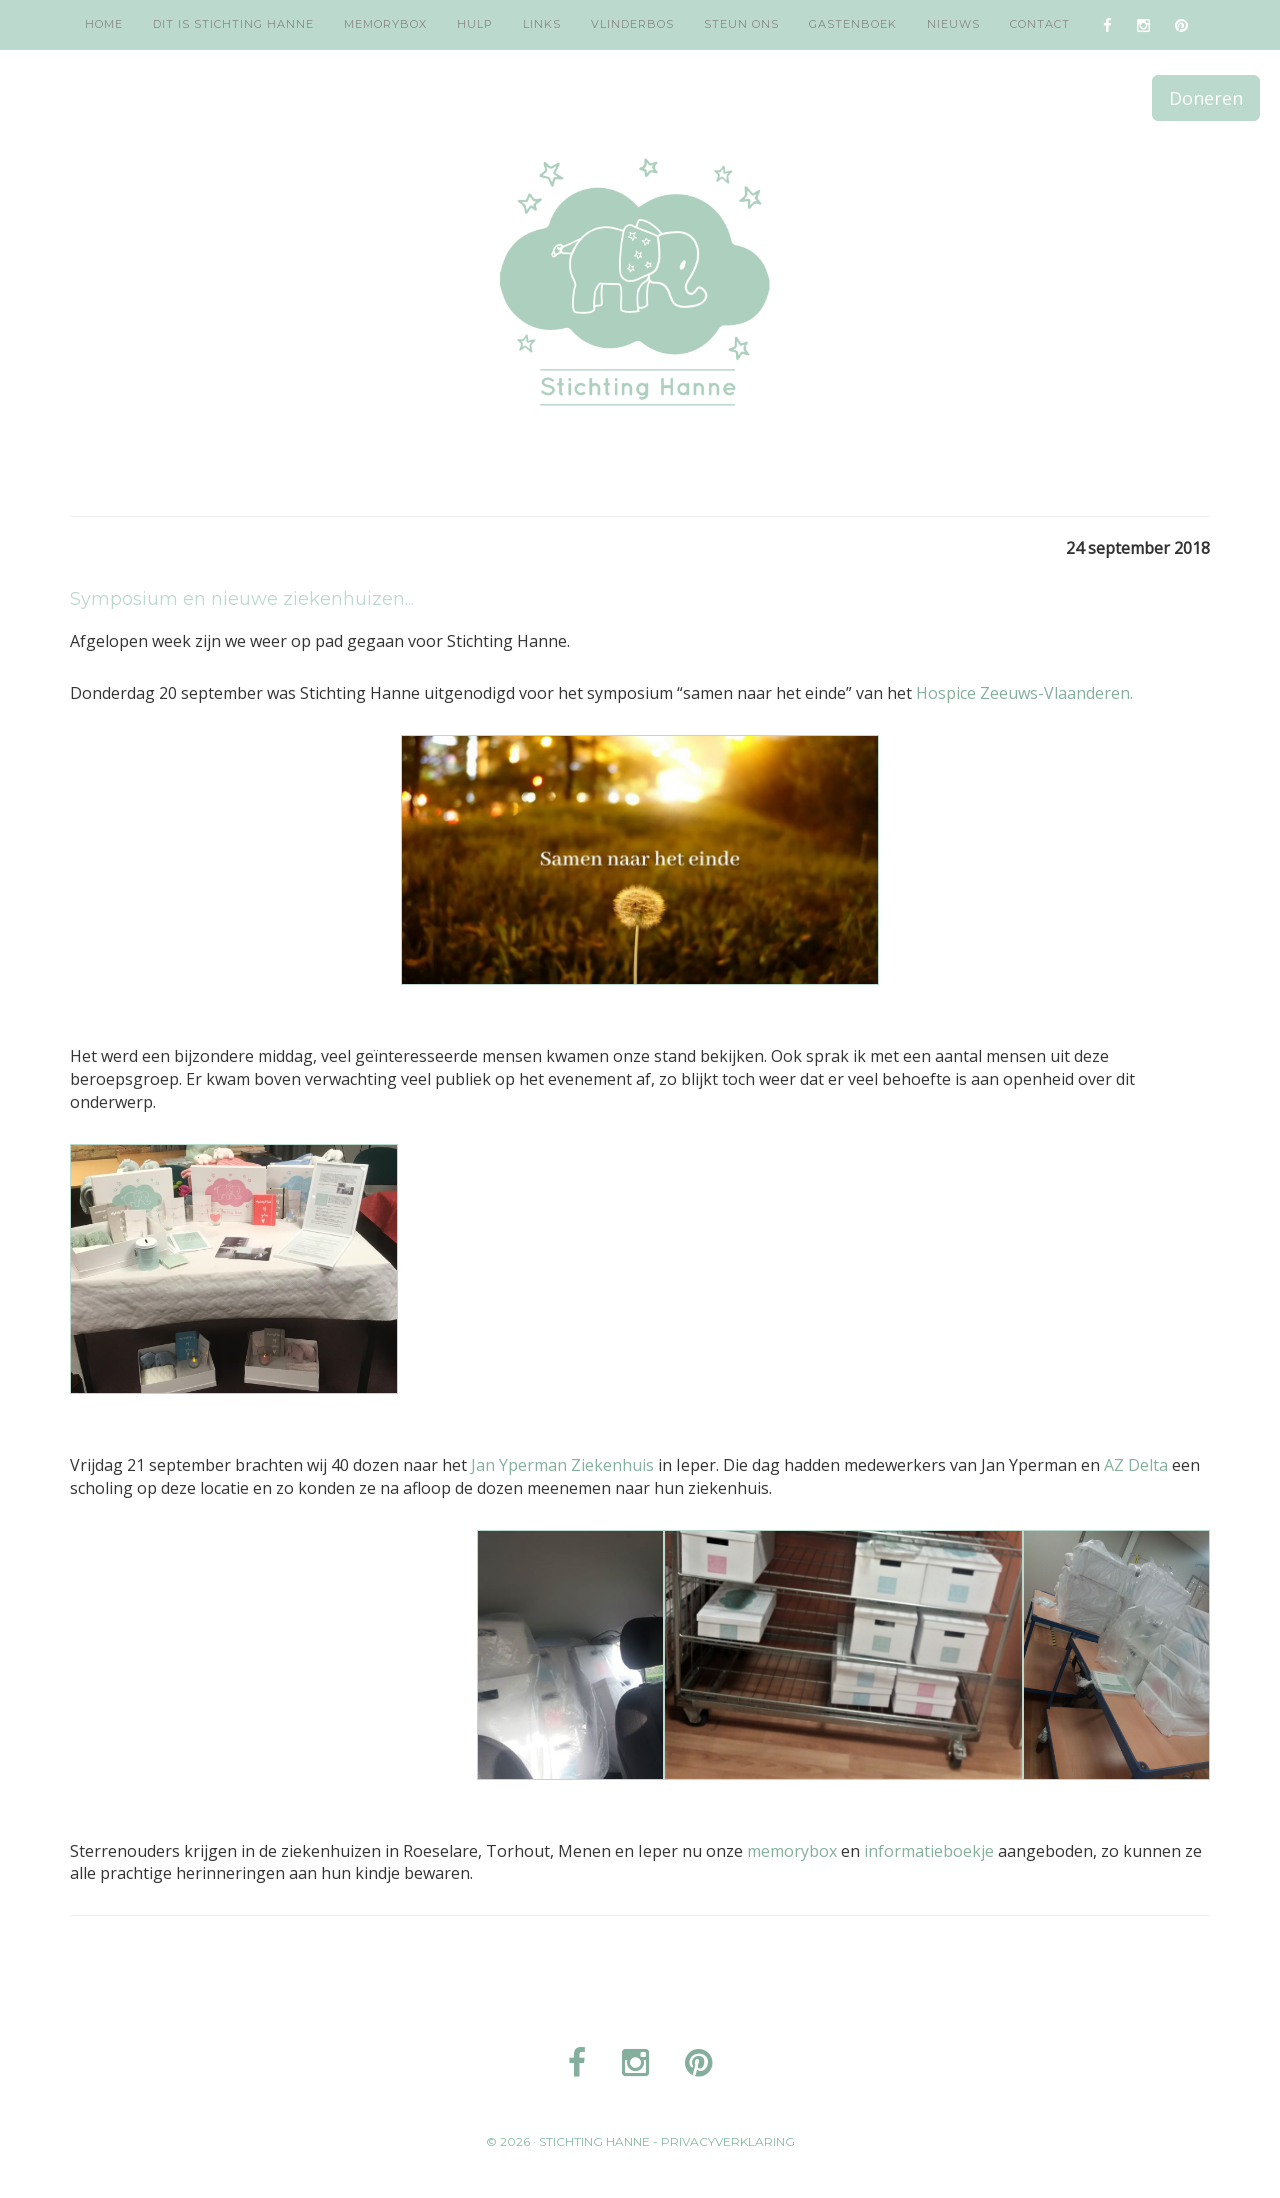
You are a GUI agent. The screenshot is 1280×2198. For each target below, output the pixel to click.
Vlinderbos (632, 24)
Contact (1040, 24)
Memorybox (385, 24)
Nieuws (953, 24)
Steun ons (741, 24)
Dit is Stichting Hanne (233, 24)
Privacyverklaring (728, 2141)
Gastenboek (853, 24)
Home (104, 24)
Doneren (1206, 98)
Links (542, 24)
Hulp (475, 24)
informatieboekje (929, 1851)
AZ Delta (1136, 1465)
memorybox (794, 1851)
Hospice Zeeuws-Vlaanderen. (1024, 693)
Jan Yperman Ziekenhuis (562, 1465)
